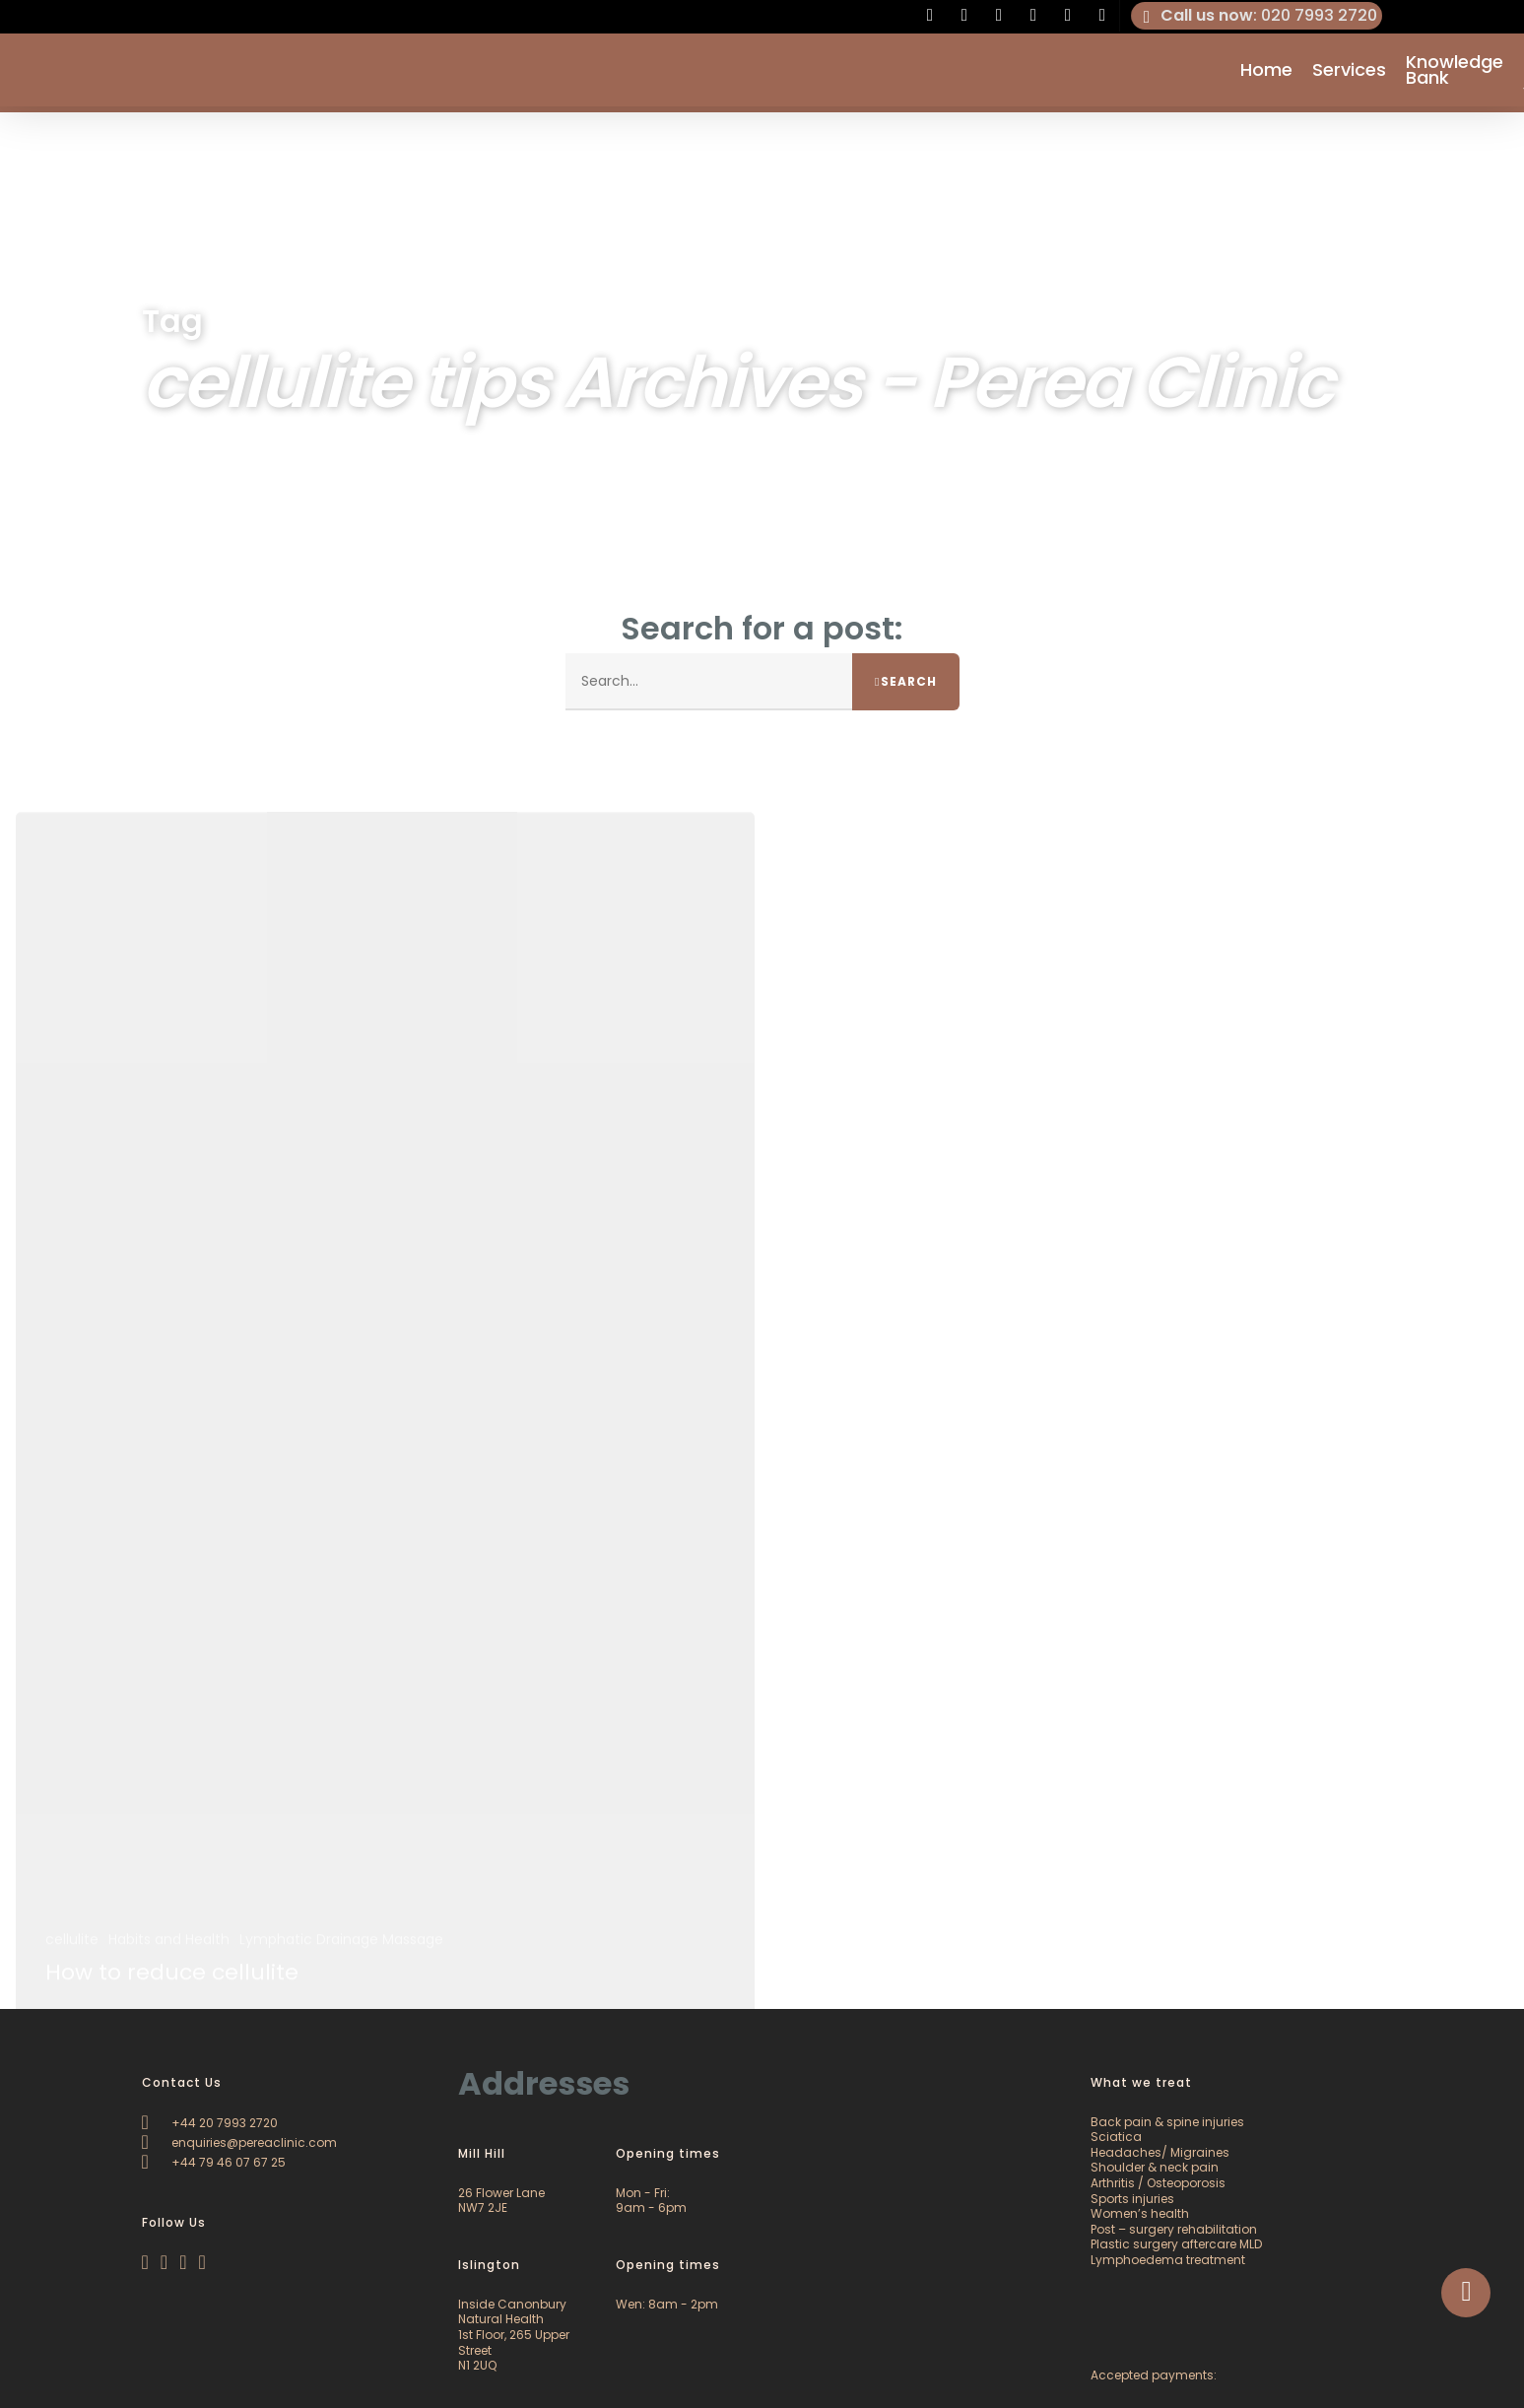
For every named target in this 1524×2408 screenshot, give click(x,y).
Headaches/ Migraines (1160, 2152)
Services (1349, 73)
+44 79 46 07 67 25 (214, 2162)
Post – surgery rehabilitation (1174, 2229)
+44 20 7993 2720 (210, 2122)
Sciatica (1116, 2136)
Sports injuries (1132, 2198)
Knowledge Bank (1454, 73)
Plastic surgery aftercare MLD (1176, 2244)
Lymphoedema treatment (1168, 2259)
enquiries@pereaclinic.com (239, 2142)
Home (1266, 73)
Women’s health (1140, 2213)
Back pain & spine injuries (1167, 2121)
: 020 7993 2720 (1257, 16)
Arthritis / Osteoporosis (1158, 2182)
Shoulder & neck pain (1155, 2167)
